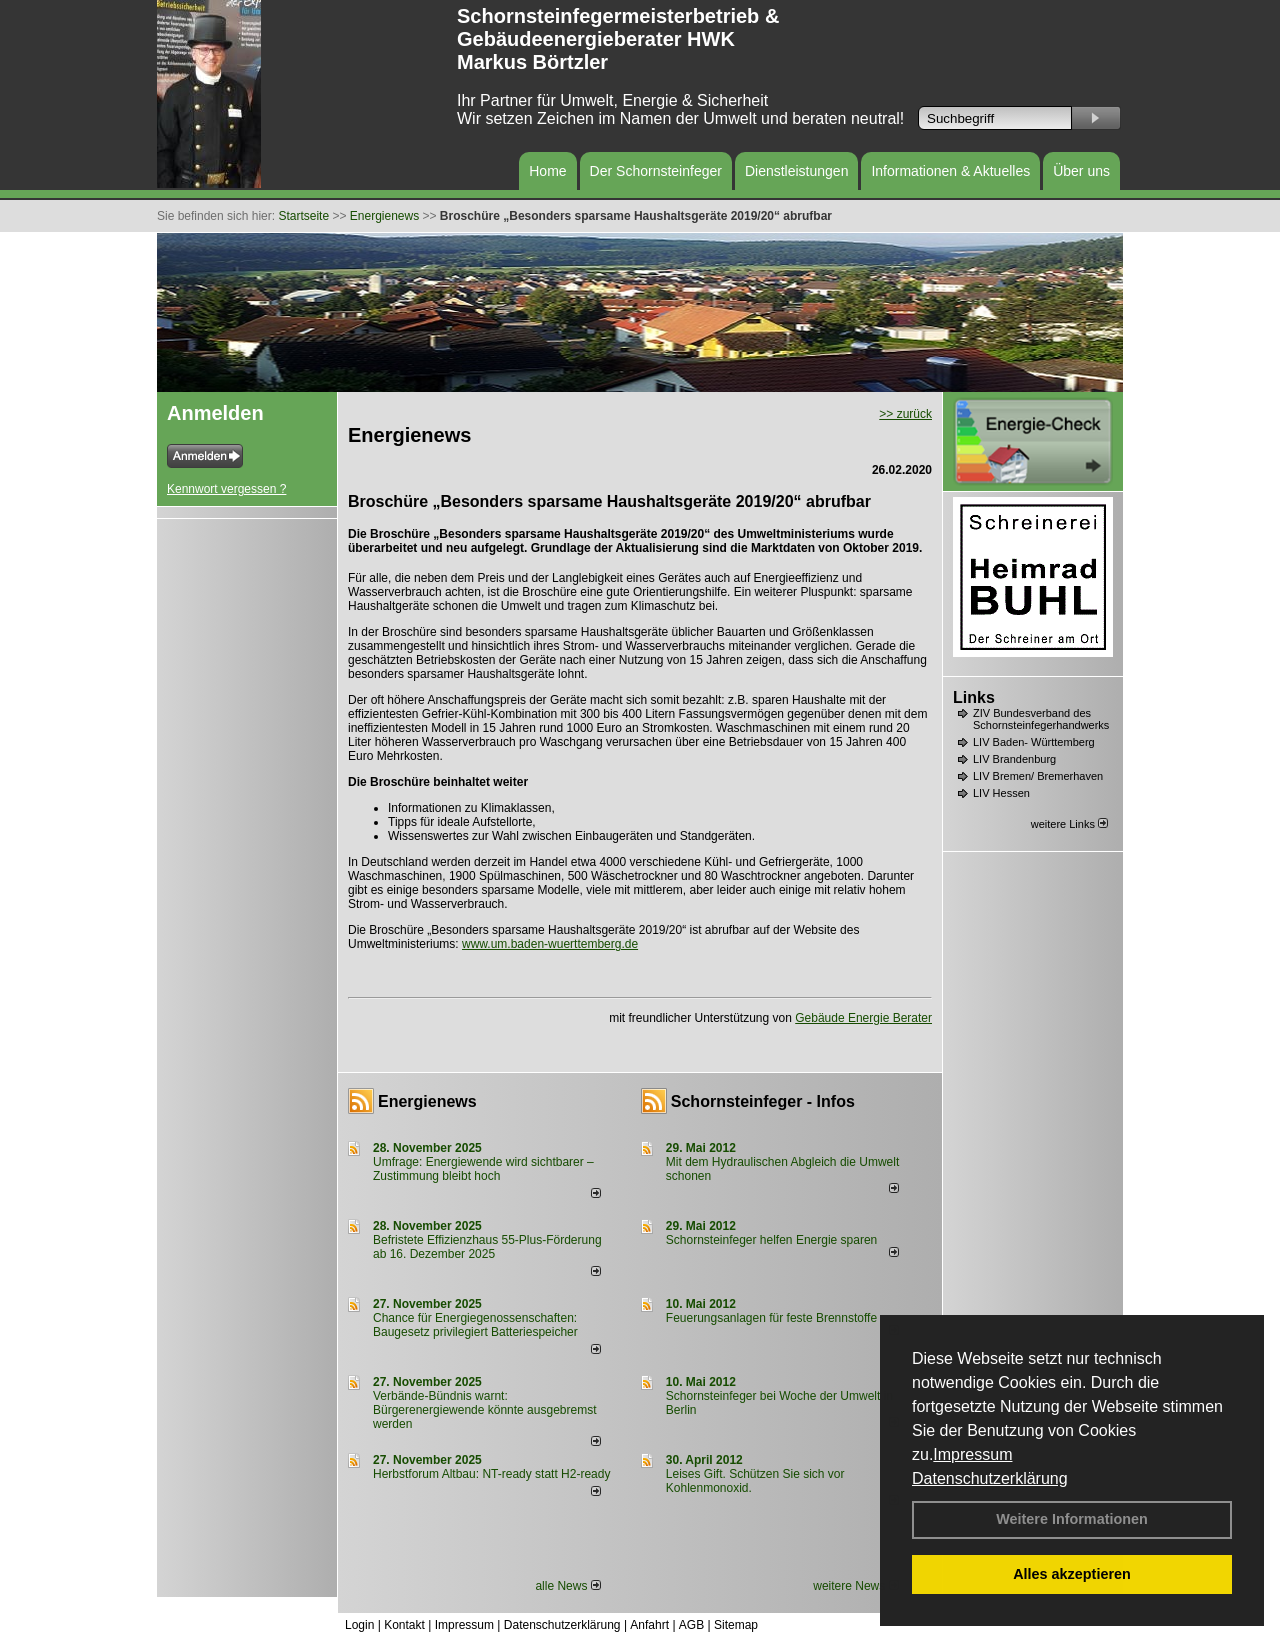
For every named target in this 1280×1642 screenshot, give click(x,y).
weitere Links (1069, 824)
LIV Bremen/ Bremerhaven (1038, 776)
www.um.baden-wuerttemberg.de (550, 944)
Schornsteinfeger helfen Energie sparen (771, 1240)
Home (547, 171)
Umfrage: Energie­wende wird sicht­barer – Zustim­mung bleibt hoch (483, 1169)
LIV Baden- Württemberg (1034, 742)
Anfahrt (649, 1625)
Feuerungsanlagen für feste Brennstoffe (771, 1318)
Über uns (1081, 171)
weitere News (855, 1586)
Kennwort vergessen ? (226, 489)
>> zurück (905, 414)
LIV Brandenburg (1014, 759)
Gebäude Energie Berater (863, 1018)
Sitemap (736, 1625)
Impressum (972, 1454)
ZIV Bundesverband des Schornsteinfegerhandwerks (1041, 719)
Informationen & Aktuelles (950, 171)
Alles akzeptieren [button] (1072, 1574)
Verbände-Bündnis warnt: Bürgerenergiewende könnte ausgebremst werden (484, 1410)
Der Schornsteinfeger (656, 171)
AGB (691, 1625)
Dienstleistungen (797, 171)
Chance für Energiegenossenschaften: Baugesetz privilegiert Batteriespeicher (475, 1325)
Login (359, 1625)
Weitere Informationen (1072, 1519)
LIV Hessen (1001, 793)
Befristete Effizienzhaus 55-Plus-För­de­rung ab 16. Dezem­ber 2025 (487, 1247)
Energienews (427, 1101)
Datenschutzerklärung (990, 1478)
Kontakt (404, 1625)
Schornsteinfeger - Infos (763, 1101)
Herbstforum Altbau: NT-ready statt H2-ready (491, 1474)
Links (974, 697)
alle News (567, 1586)
